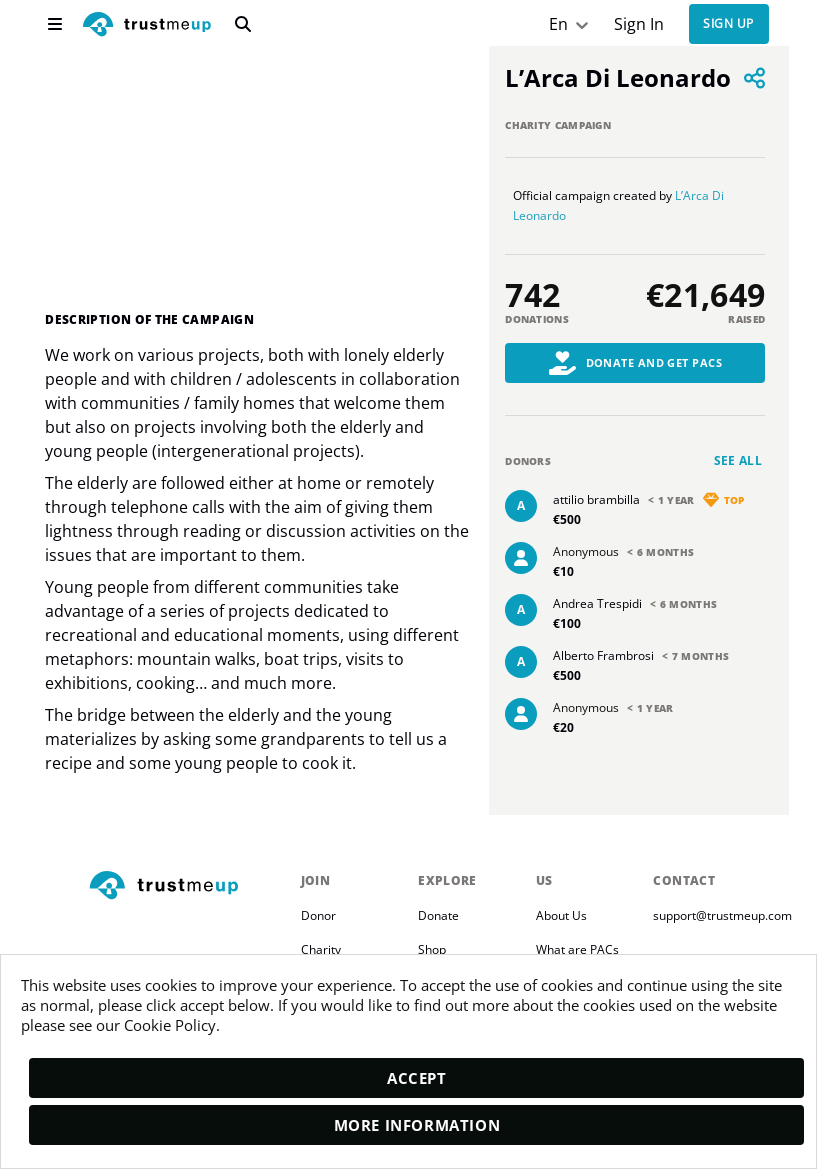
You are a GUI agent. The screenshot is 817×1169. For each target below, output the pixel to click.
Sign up (728, 24)
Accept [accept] (417, 1078)
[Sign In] (638, 24)
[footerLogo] (187, 885)
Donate (438, 914)
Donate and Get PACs (636, 363)
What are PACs (577, 948)
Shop (432, 948)
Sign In (639, 24)
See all (738, 460)
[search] (243, 24)
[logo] (147, 26)
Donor (318, 914)
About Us (561, 914)
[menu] (55, 24)
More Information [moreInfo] (417, 1125)
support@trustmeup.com (722, 914)
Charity (321, 948)
